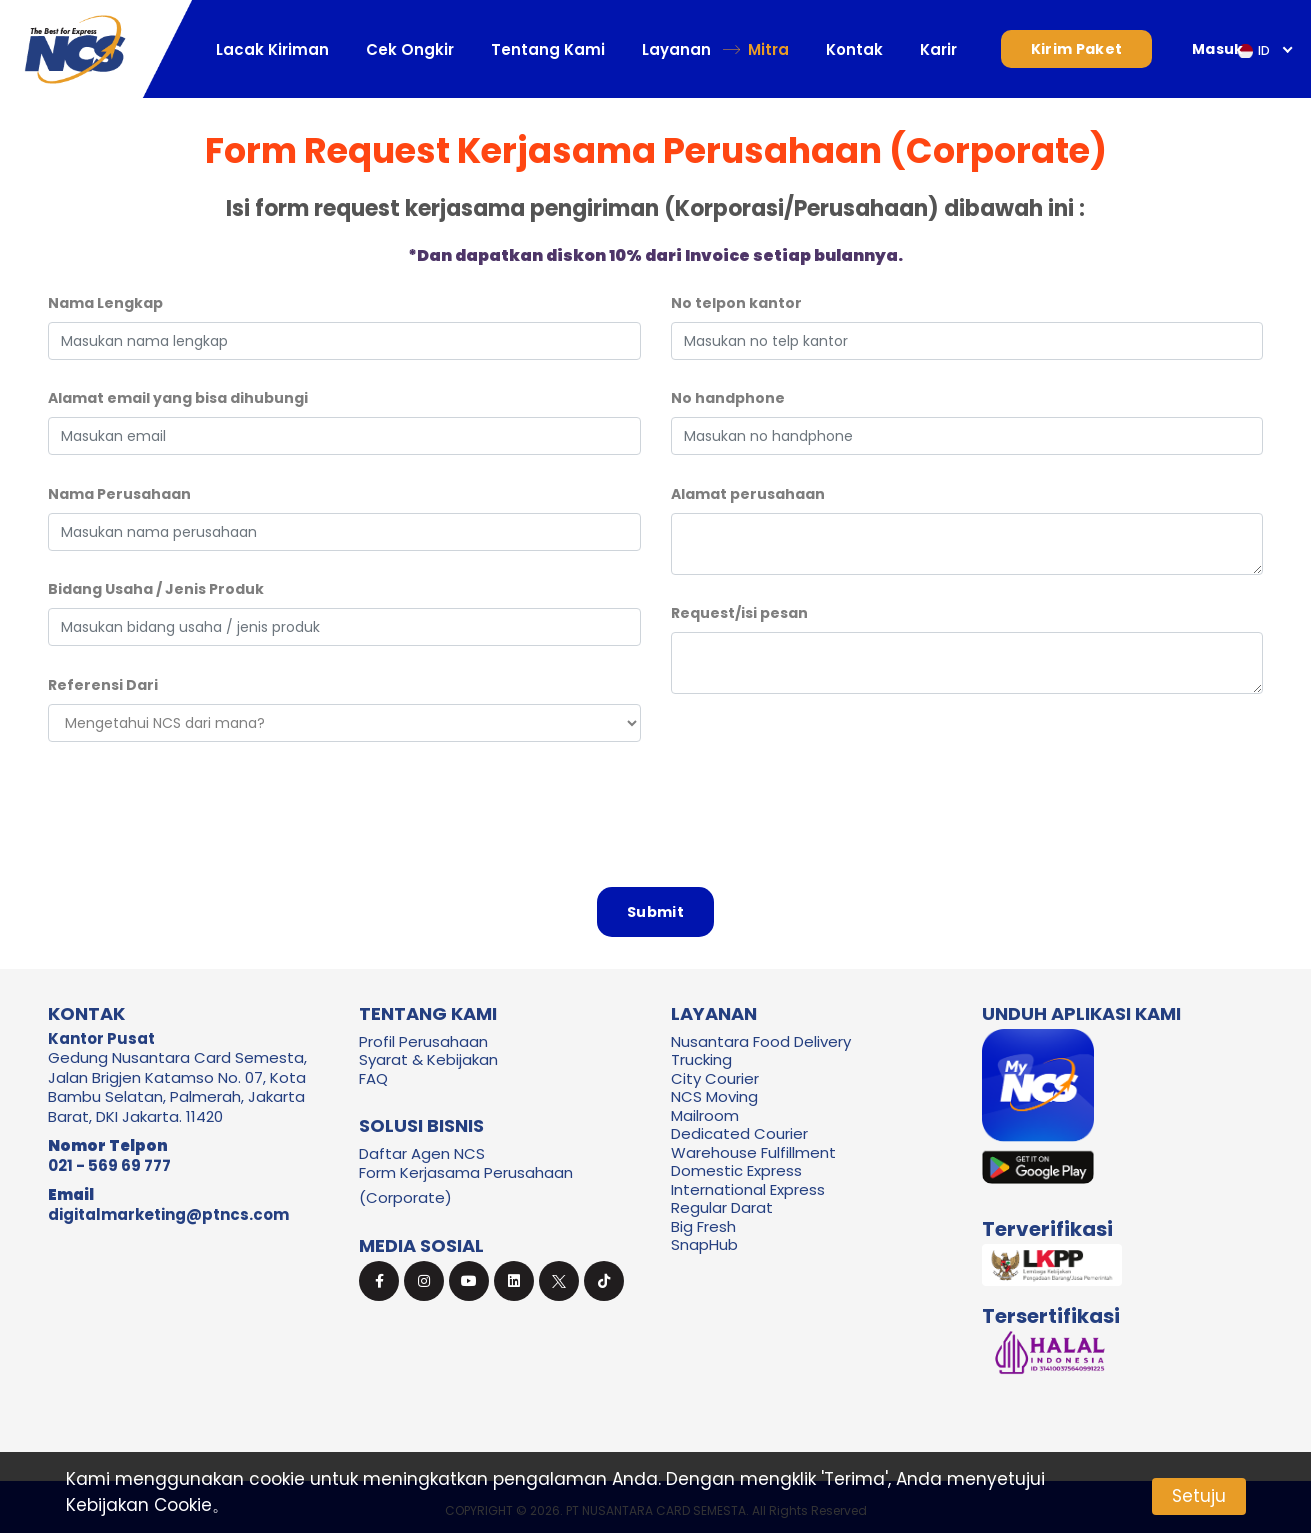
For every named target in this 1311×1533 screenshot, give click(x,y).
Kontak (854, 49)
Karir (938, 49)
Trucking (701, 1059)
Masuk (1218, 49)
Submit (655, 912)
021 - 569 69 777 (109, 1165)
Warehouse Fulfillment (753, 1152)
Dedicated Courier (739, 1133)
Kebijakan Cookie (139, 1505)
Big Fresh (703, 1226)
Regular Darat (722, 1207)
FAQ (373, 1078)
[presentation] (656, 806)
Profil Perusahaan (423, 1041)
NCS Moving (714, 1096)
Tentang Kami (548, 49)
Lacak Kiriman (272, 49)
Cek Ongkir (410, 49)
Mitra (768, 49)
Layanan (676, 49)
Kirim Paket (1076, 49)
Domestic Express (736, 1170)
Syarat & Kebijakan (428, 1059)
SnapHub (704, 1244)
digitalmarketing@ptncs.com (168, 1214)
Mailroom (705, 1115)
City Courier (715, 1078)
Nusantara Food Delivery (761, 1041)
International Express (748, 1189)
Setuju (1199, 1496)
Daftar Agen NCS (422, 1153)
